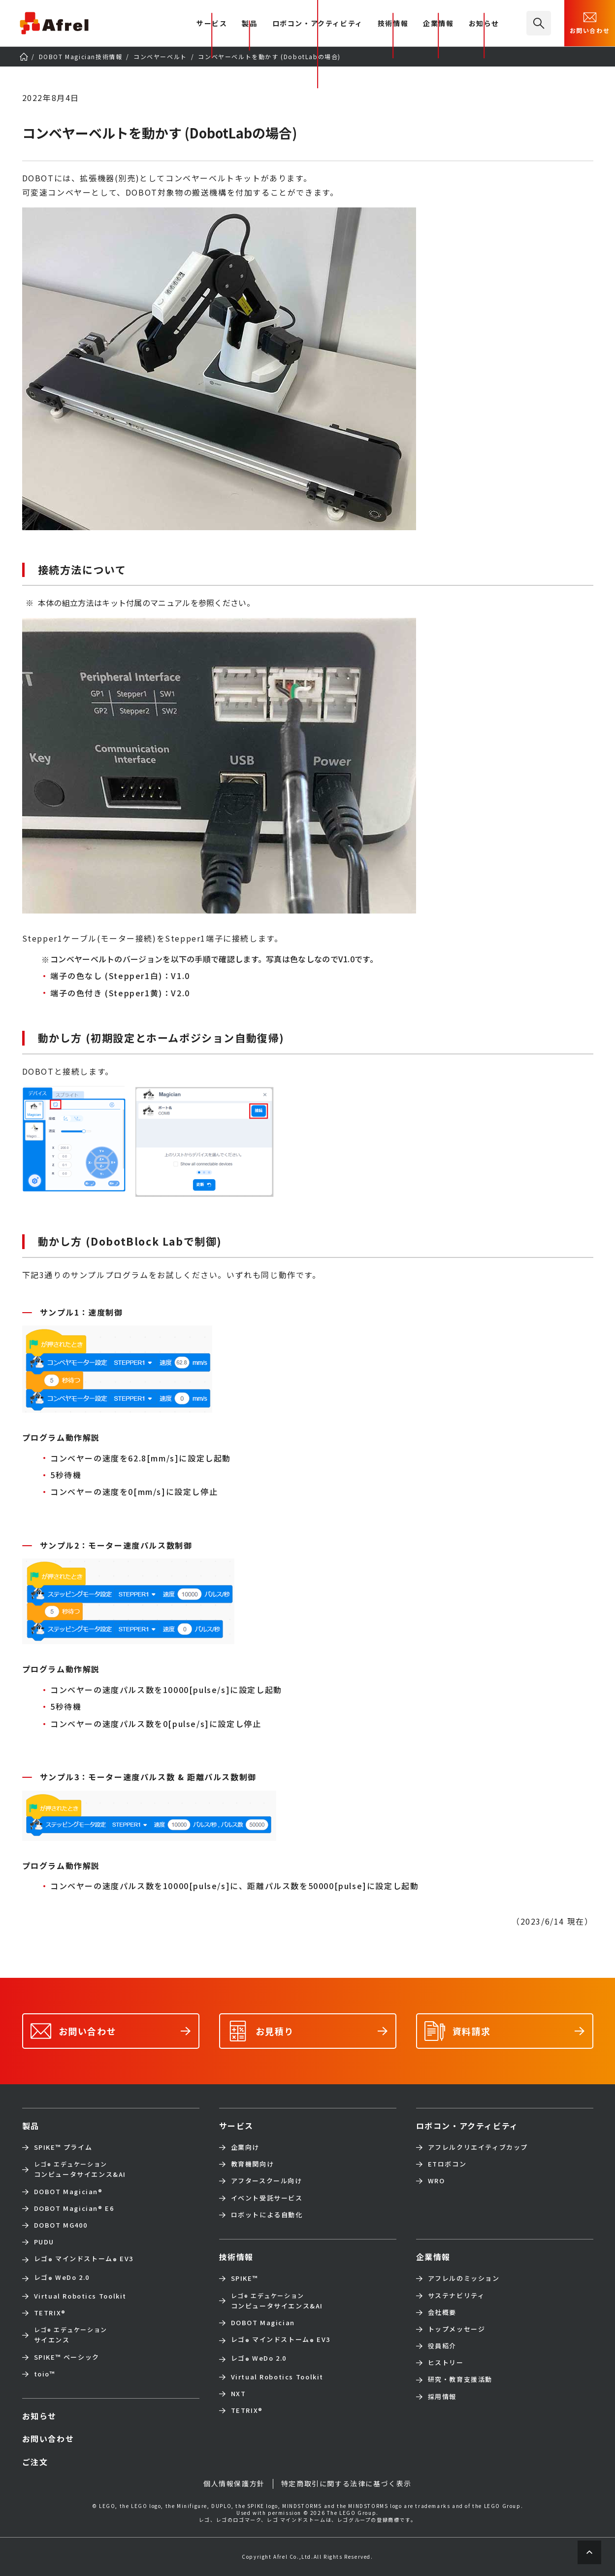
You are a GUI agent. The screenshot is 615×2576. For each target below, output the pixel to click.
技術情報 (393, 24)
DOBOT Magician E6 (74, 2208)
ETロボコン (447, 2164)
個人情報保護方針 (234, 2483)
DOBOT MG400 (61, 2225)
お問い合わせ (590, 22)
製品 (249, 24)
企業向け (245, 2147)
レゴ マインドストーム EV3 (83, 2259)
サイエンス (70, 2334)
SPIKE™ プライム (63, 2147)
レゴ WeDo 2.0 (62, 2278)
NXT (238, 2393)
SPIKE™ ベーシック (66, 2357)
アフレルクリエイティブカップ (478, 2147)
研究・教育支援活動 (460, 2379)
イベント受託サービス (267, 2198)
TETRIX (50, 2312)
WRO (436, 2180)
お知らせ (484, 24)
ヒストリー (446, 2362)
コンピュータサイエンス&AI (80, 2169)
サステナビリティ (456, 2295)
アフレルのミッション (464, 2278)
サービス (236, 2125)
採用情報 (442, 2396)
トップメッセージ (457, 2329)
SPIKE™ (245, 2278)
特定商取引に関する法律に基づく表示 (346, 2483)
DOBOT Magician (68, 2191)
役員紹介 (442, 2345)
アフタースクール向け (266, 2180)
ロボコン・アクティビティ (317, 24)
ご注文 (35, 2461)
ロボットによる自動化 (267, 2214)
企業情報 (438, 24)
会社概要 (442, 2312)
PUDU (44, 2241)
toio (45, 2374)
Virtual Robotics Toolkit (80, 2296)
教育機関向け (252, 2164)
